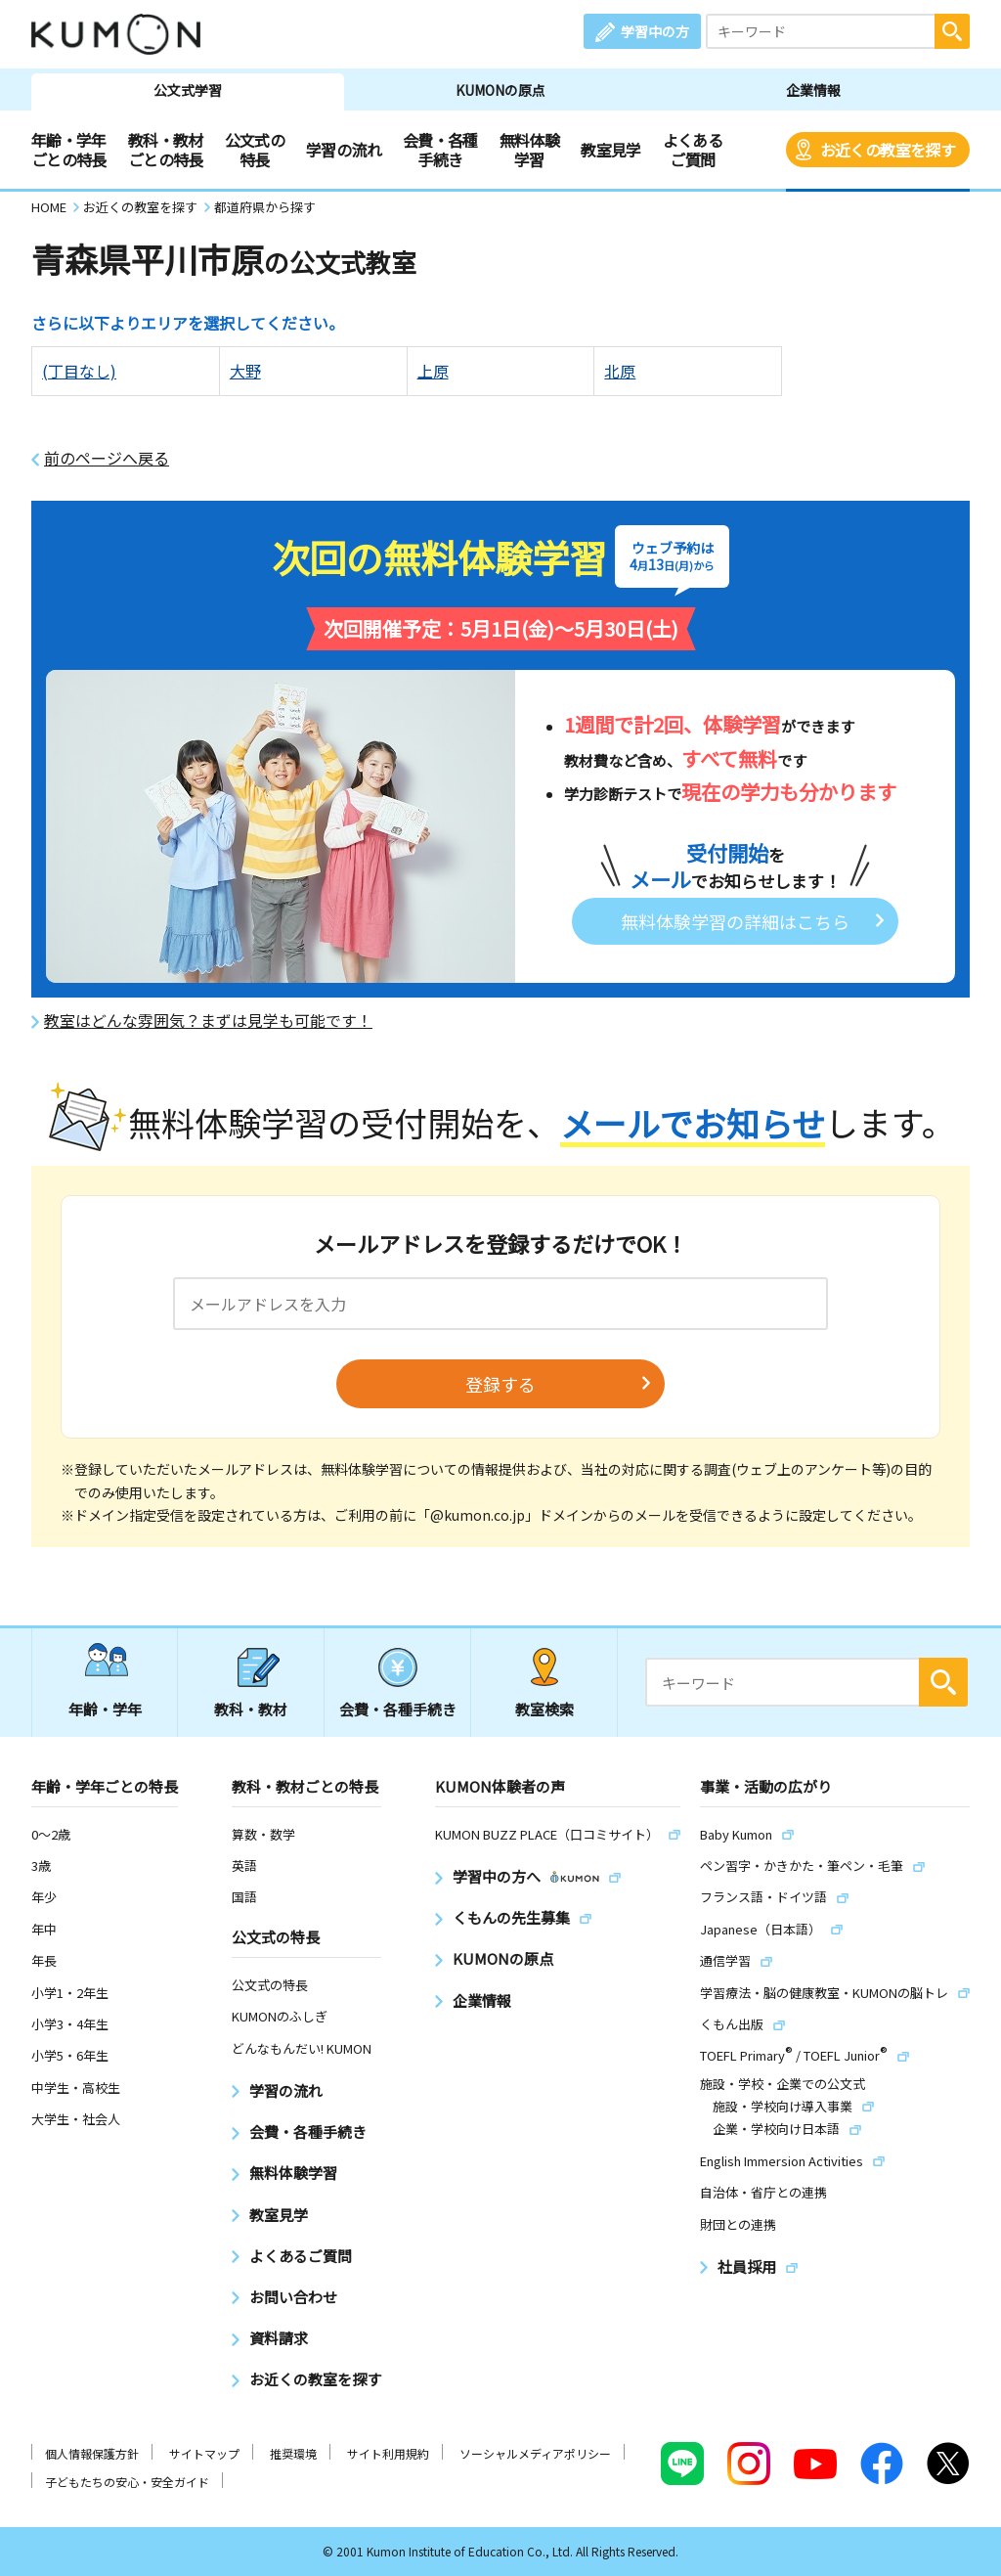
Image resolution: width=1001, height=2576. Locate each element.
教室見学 (610, 149)
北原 (619, 370)
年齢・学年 (105, 1709)
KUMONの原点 (500, 90)
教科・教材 (250, 1709)
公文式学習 (187, 90)
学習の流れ (343, 149)
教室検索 (544, 1709)
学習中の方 (655, 31)
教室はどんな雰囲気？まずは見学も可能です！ (208, 1020)
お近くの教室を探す (887, 149)
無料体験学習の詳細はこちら (735, 921)
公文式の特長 (254, 149)
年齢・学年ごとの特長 (69, 149)
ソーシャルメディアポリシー (535, 2453)
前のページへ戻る (106, 458)
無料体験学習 (529, 149)
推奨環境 (293, 2453)
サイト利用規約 (388, 2453)
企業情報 (813, 90)
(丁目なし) (79, 370)
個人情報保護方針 (92, 2453)
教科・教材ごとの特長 (165, 149)
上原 (433, 370)
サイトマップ (204, 2453)
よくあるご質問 (692, 149)
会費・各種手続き (440, 149)
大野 (245, 370)
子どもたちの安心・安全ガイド (127, 2481)
